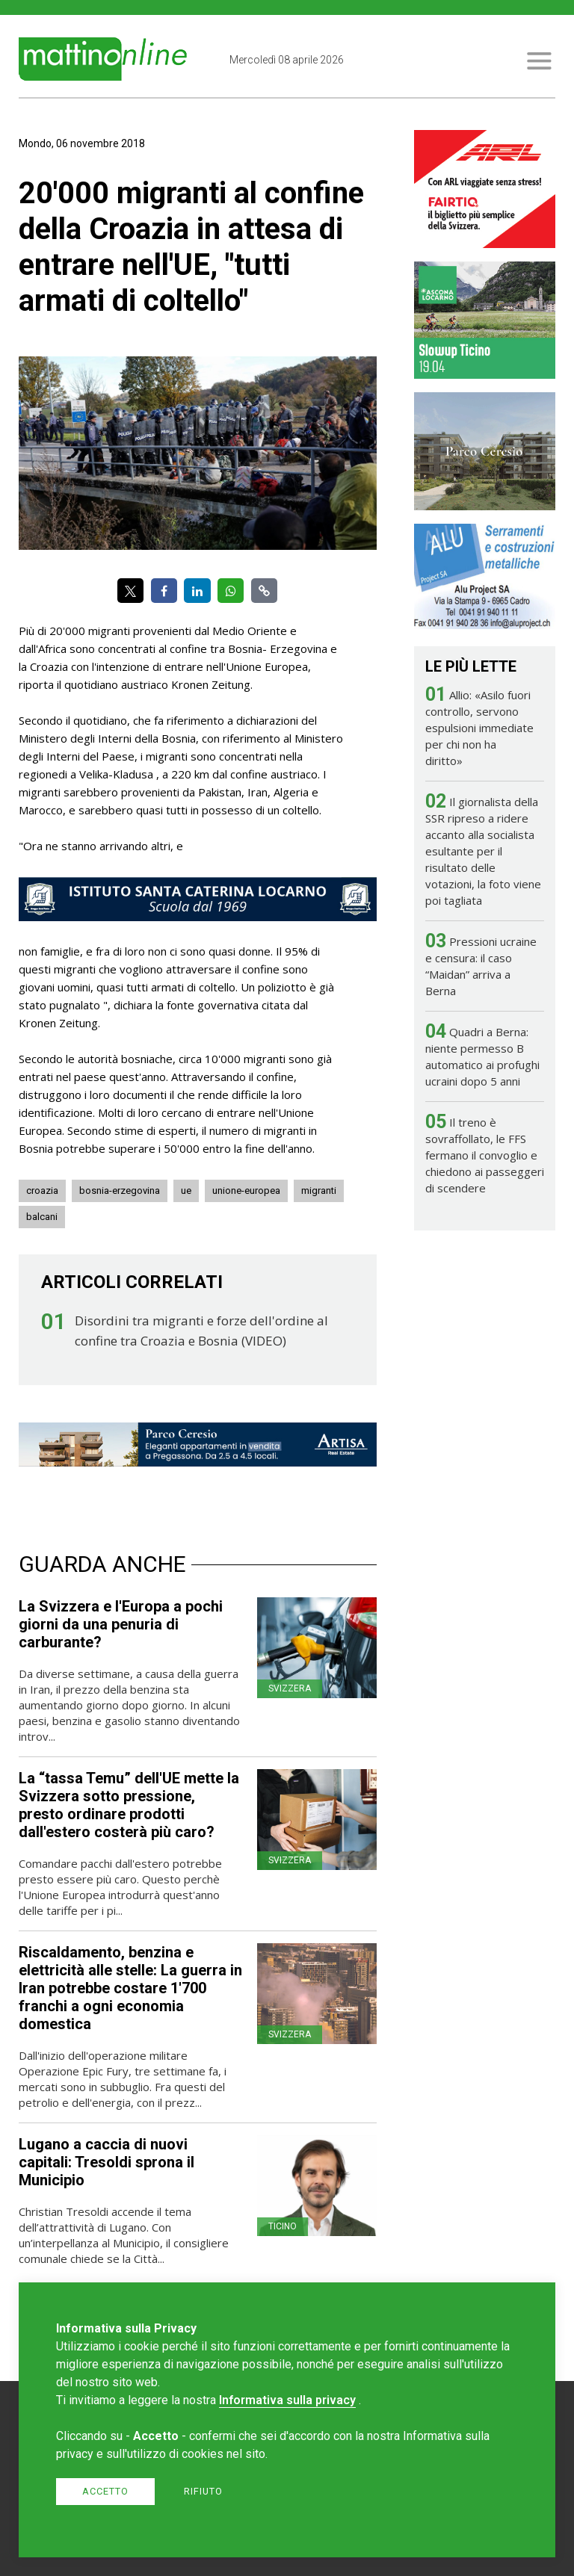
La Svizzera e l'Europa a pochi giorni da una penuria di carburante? (121, 1624)
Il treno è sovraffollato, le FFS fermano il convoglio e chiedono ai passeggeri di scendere (484, 1155)
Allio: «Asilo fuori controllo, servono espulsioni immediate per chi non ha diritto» (479, 727)
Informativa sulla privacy (287, 2400)
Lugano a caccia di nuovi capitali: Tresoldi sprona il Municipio (106, 2162)
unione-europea (246, 1190)
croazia (42, 1190)
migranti (318, 1190)
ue (186, 1190)
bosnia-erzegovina (119, 1190)
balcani (42, 1216)
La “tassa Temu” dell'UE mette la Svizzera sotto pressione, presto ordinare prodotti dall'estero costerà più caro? (129, 1805)
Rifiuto (203, 2491)
